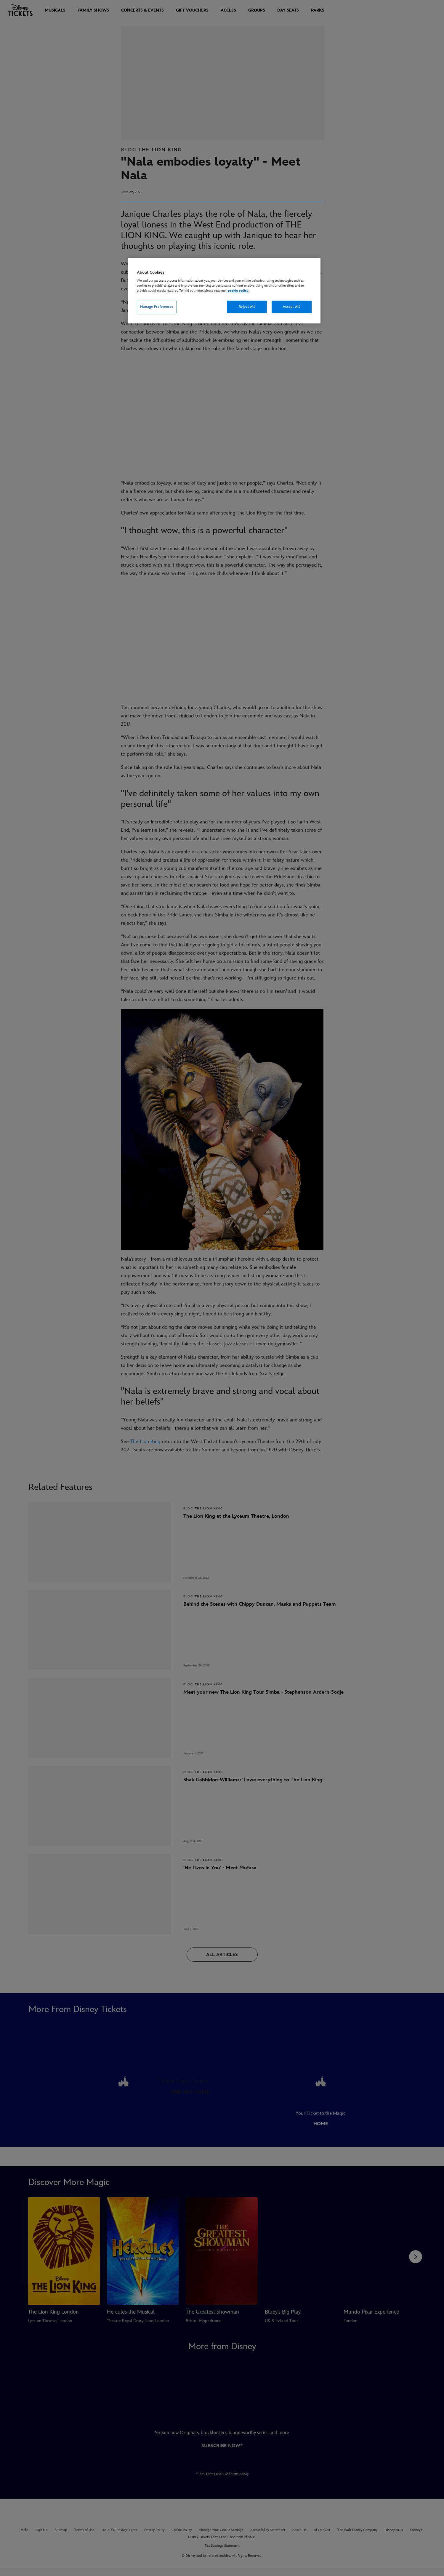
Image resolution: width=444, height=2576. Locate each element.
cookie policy (238, 291)
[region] (224, 291)
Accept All (291, 307)
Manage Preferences (156, 307)
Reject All (247, 307)
